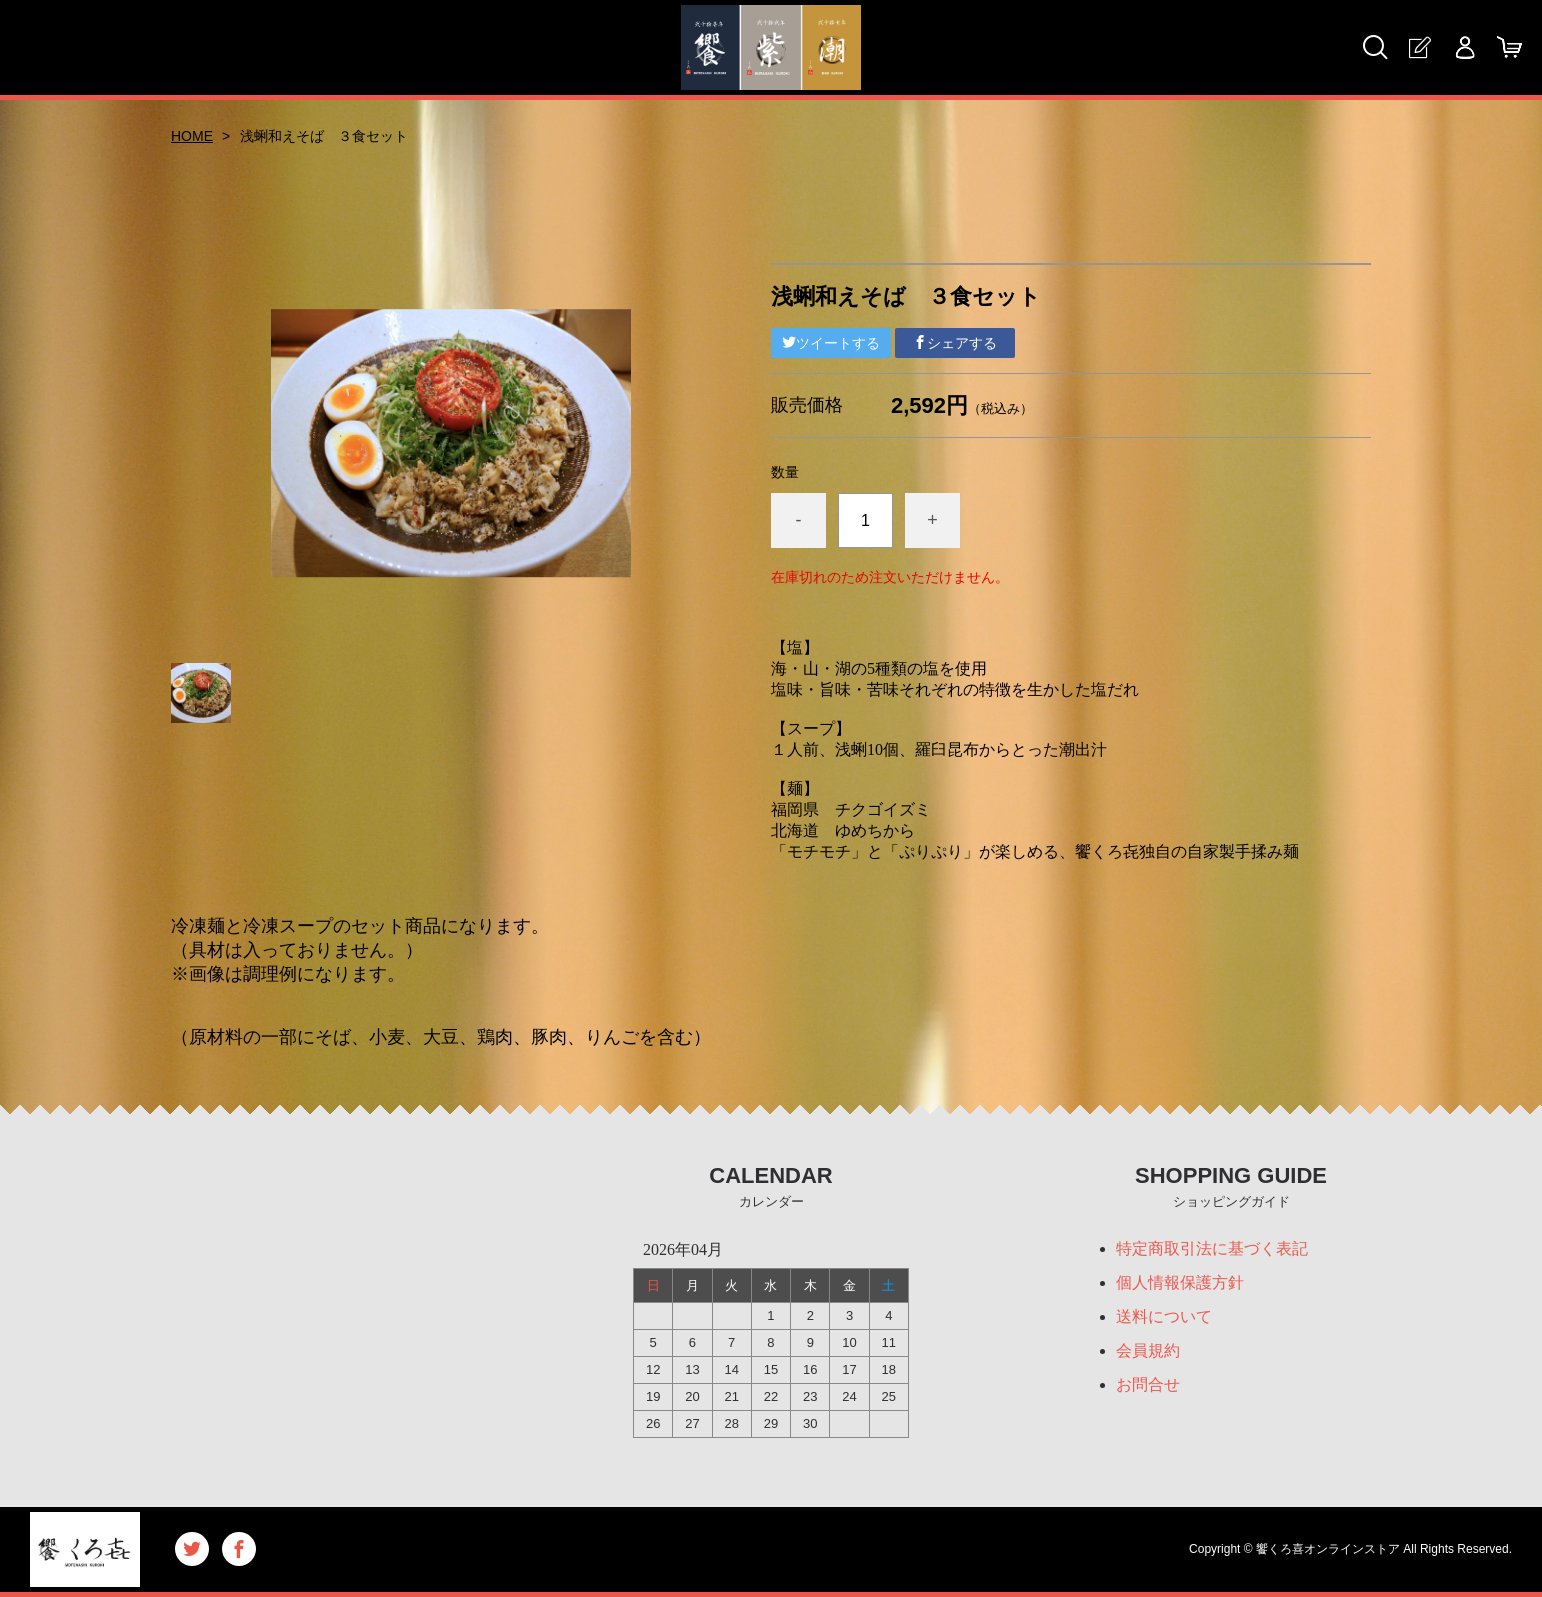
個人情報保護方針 (1180, 1282)
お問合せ (1148, 1384)
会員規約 (1148, 1350)
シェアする (955, 343)
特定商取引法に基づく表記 (1212, 1248)
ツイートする (831, 343)
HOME (192, 136)
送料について (1164, 1316)
